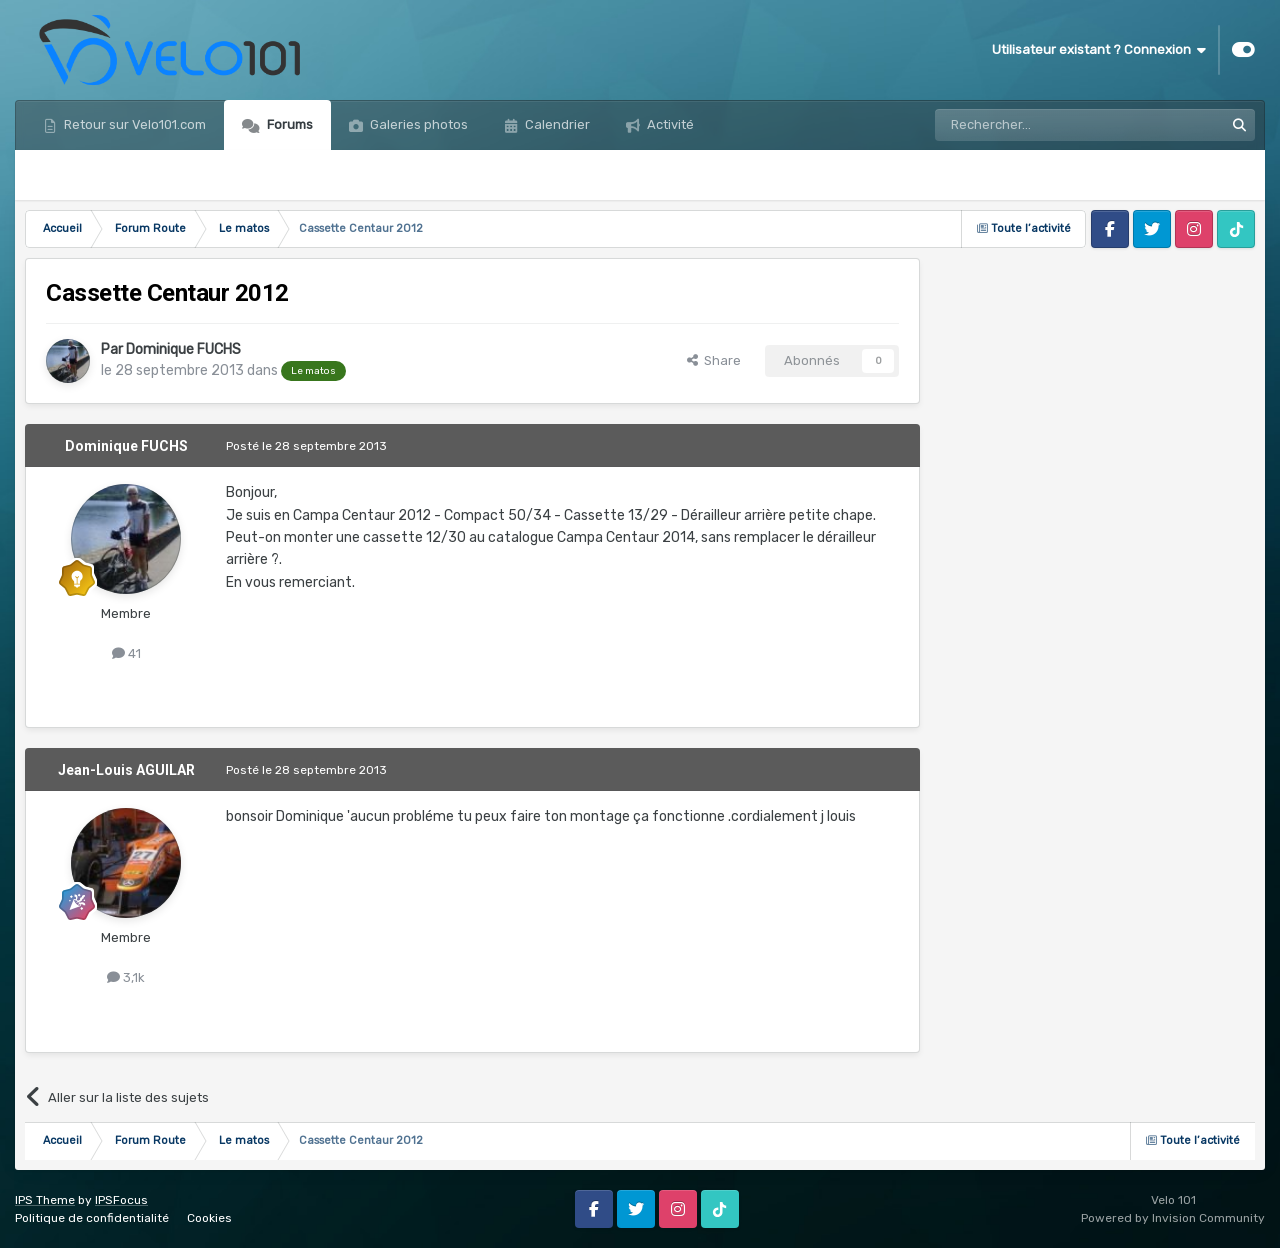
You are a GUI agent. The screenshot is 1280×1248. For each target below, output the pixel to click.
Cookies (209, 1218)
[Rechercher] (1036, 125)
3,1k (126, 977)
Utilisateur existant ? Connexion (1099, 50)
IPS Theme (45, 1200)
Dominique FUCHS (183, 349)
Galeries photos (417, 124)
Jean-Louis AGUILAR (126, 770)
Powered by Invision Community (1173, 1218)
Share (714, 360)
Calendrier (556, 124)
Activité (669, 124)
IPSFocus (121, 1200)
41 (126, 653)
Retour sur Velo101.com (133, 124)
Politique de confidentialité (92, 1218)
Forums (288, 124)
